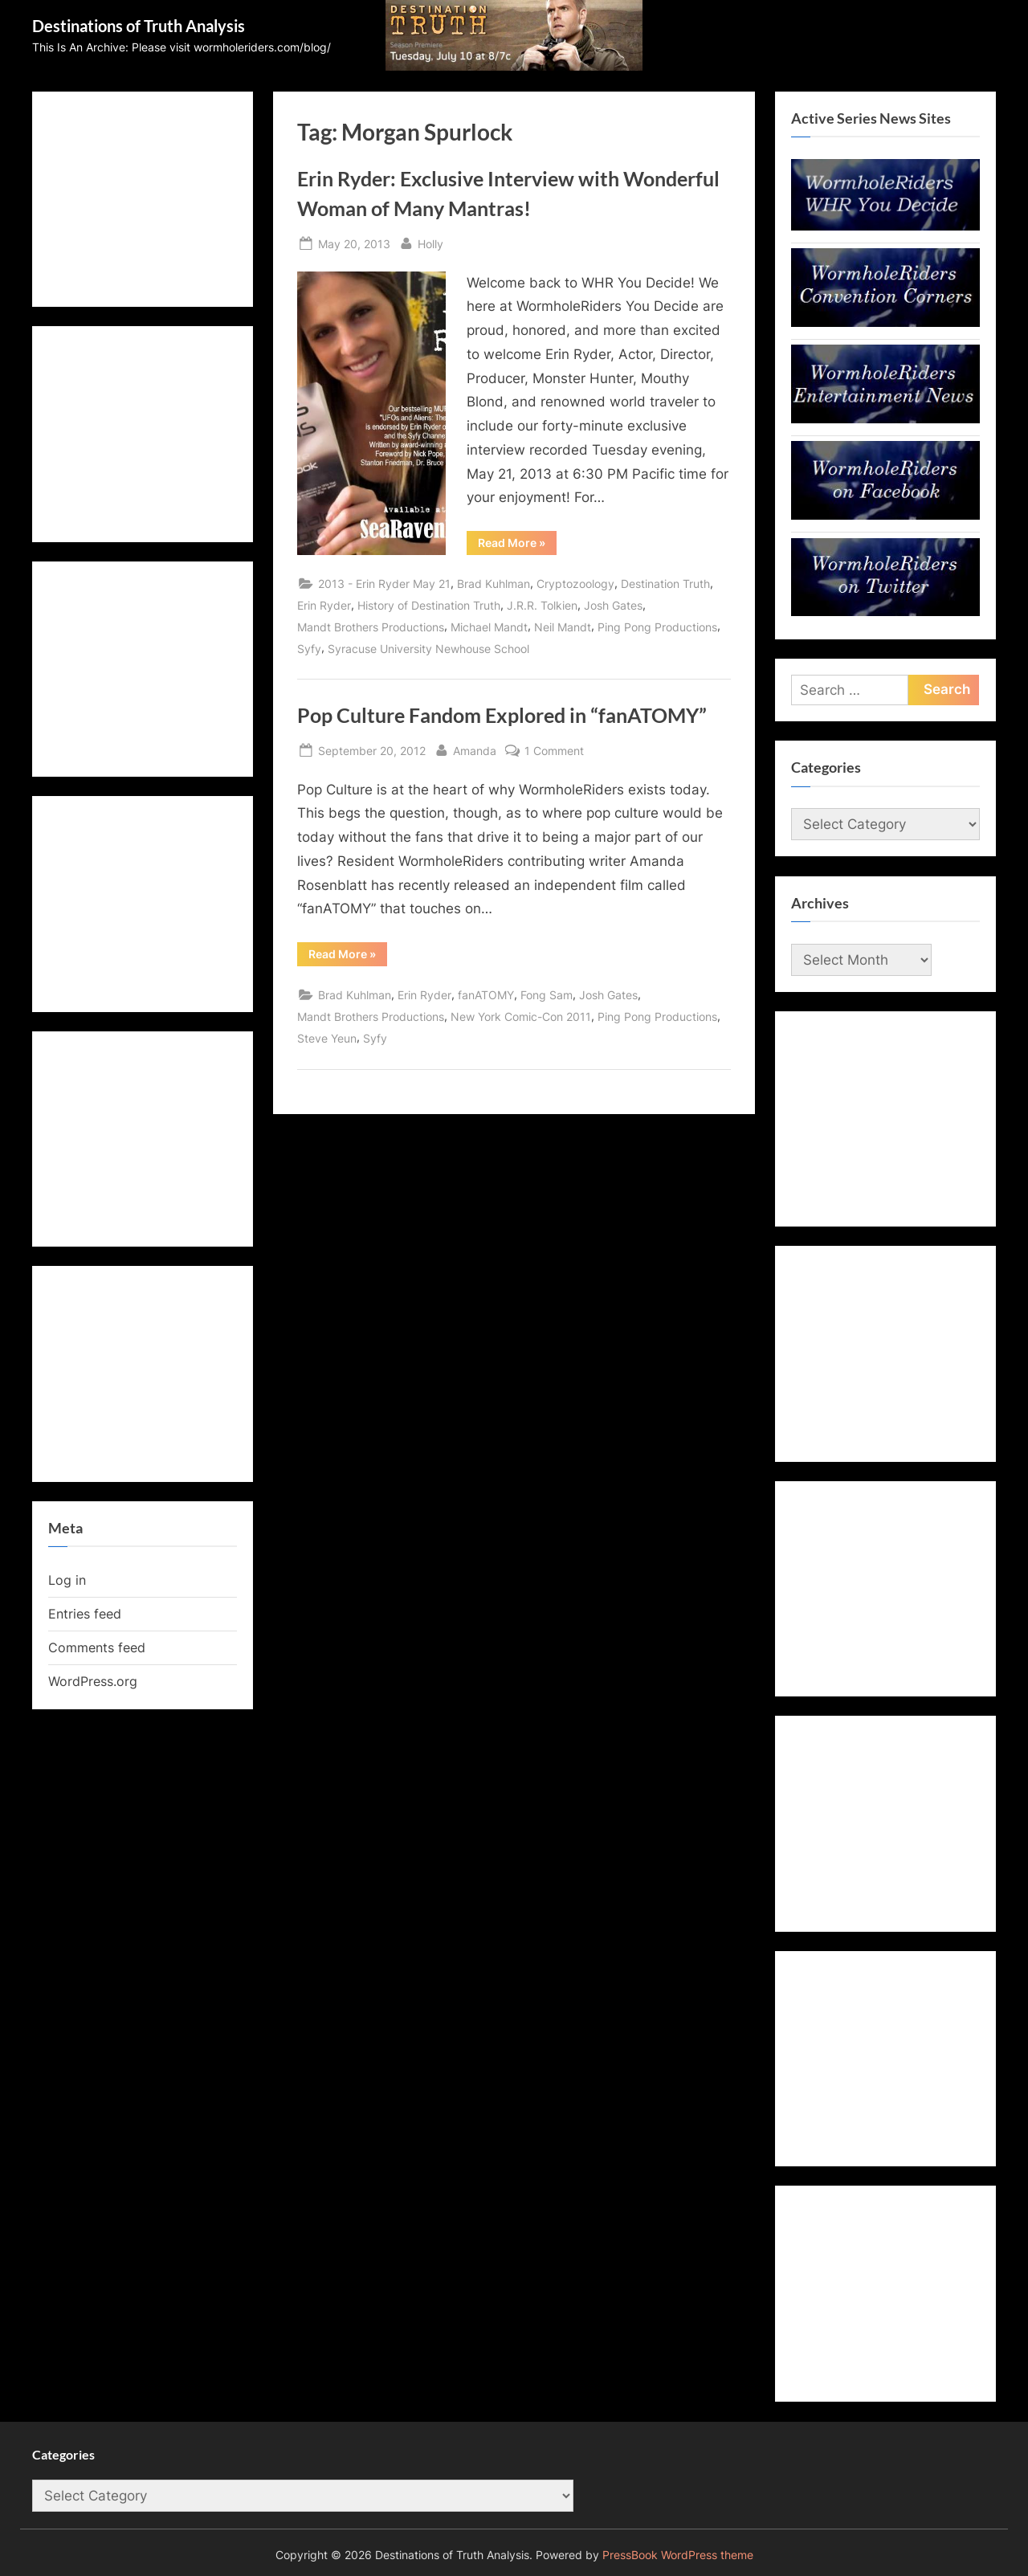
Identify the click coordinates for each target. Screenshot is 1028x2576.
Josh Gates (613, 605)
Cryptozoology (575, 583)
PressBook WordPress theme (677, 2555)
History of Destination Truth (428, 605)
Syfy (309, 648)
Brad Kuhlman (493, 583)
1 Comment (554, 751)
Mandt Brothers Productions (370, 627)
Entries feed (84, 1614)
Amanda (474, 749)
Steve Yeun (327, 1038)
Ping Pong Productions (657, 627)
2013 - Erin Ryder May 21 (384, 583)
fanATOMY (486, 995)
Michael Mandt (489, 627)
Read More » (517, 545)
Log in (67, 1580)
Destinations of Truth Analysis (138, 25)
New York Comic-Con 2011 (521, 1016)
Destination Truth (665, 583)
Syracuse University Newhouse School (428, 648)
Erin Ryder (324, 605)
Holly (430, 242)
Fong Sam (546, 995)
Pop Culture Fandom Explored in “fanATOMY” (502, 715)
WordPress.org (92, 1681)
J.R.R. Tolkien (542, 605)
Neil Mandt (562, 627)
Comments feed (96, 1647)
